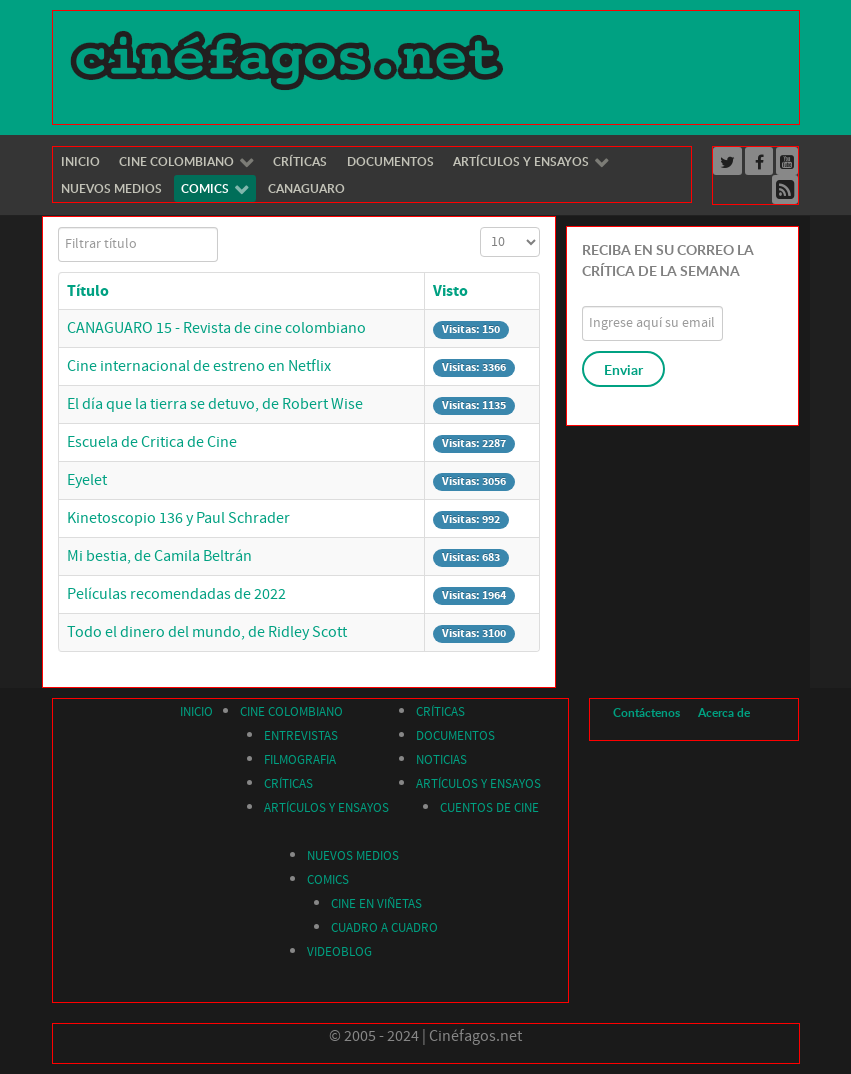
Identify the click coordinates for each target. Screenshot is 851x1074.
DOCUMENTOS (455, 736)
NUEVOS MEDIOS (353, 856)
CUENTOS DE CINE (489, 808)
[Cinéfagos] (290, 59)
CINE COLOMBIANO (291, 712)
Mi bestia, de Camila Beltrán (159, 556)
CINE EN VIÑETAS (376, 904)
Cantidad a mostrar (480, 227)
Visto (450, 291)
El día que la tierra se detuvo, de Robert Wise (215, 404)
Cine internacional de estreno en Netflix (199, 366)
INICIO (196, 712)
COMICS (328, 880)
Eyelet (87, 480)
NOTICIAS (441, 760)
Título (88, 291)
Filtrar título (58, 227)
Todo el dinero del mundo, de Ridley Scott (207, 632)
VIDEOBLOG (339, 952)
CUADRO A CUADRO (384, 928)
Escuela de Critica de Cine (152, 442)
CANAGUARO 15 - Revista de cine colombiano (216, 328)
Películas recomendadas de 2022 (176, 594)
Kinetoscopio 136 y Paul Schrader (178, 518)
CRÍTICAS (288, 784)
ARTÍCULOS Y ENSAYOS (326, 808)
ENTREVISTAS (301, 736)
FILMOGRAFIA (300, 760)
